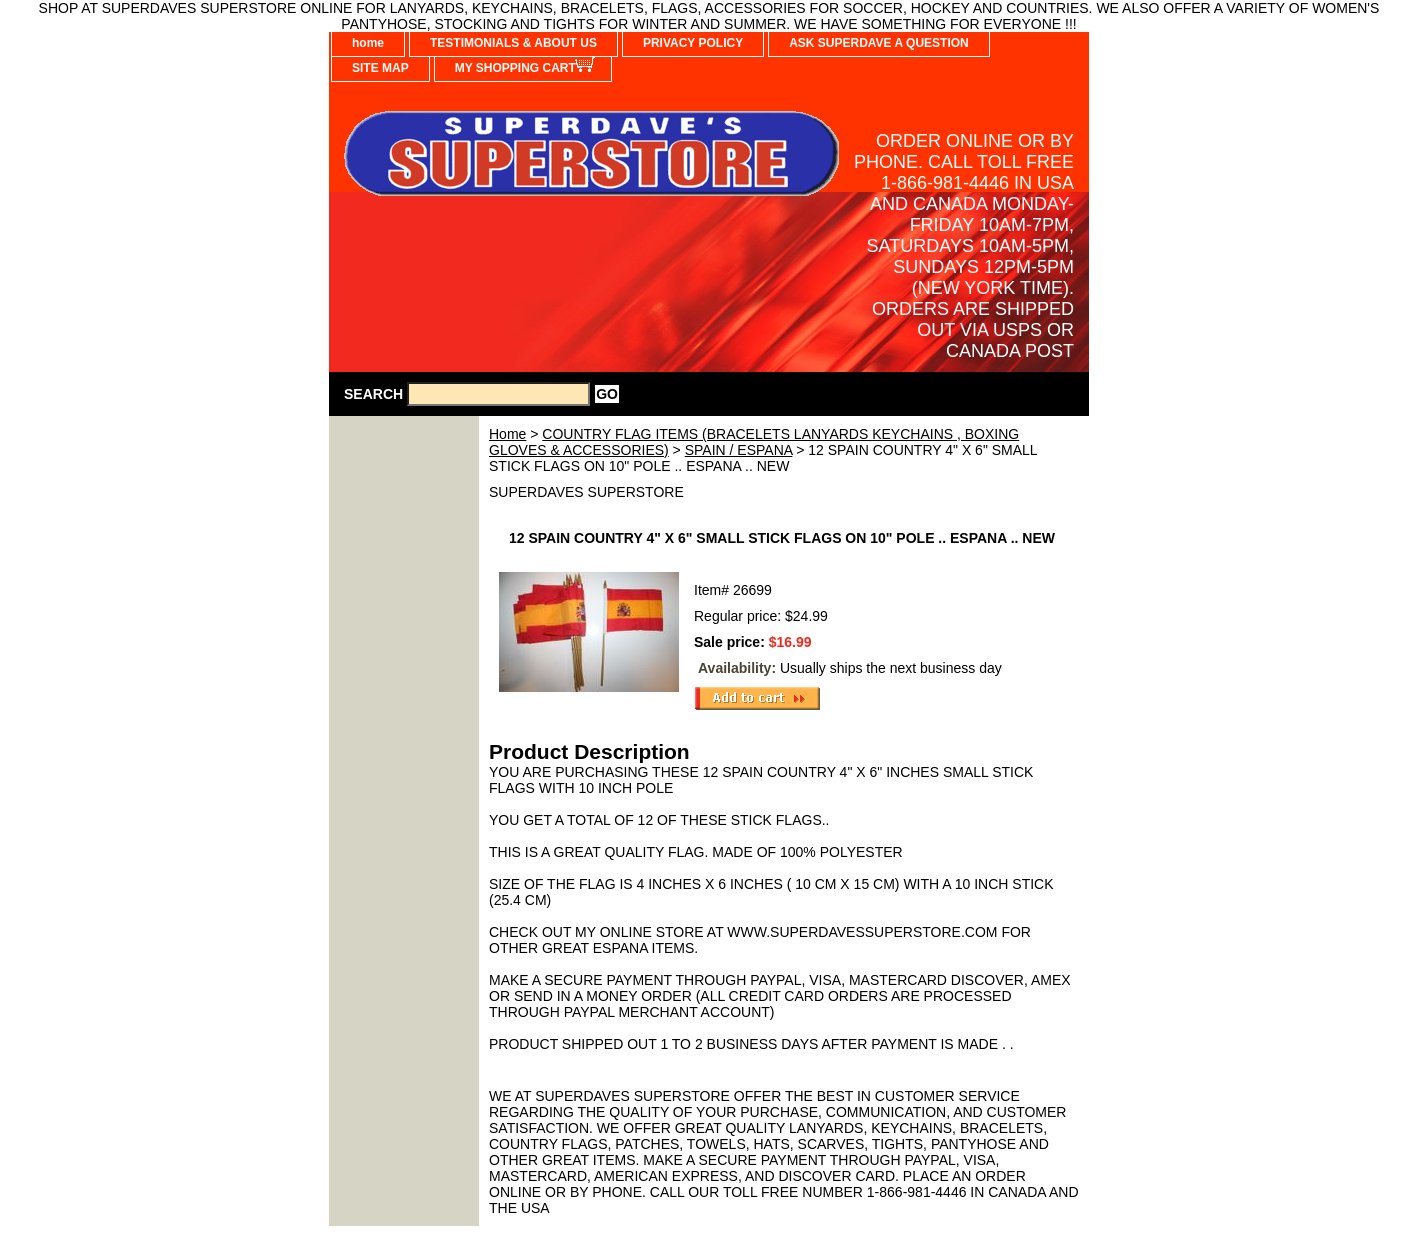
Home (507, 434)
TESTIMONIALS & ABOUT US (513, 43)
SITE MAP (380, 68)
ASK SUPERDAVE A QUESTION (879, 43)
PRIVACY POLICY (693, 43)
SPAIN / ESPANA (739, 450)
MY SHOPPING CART (515, 68)
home (368, 43)
